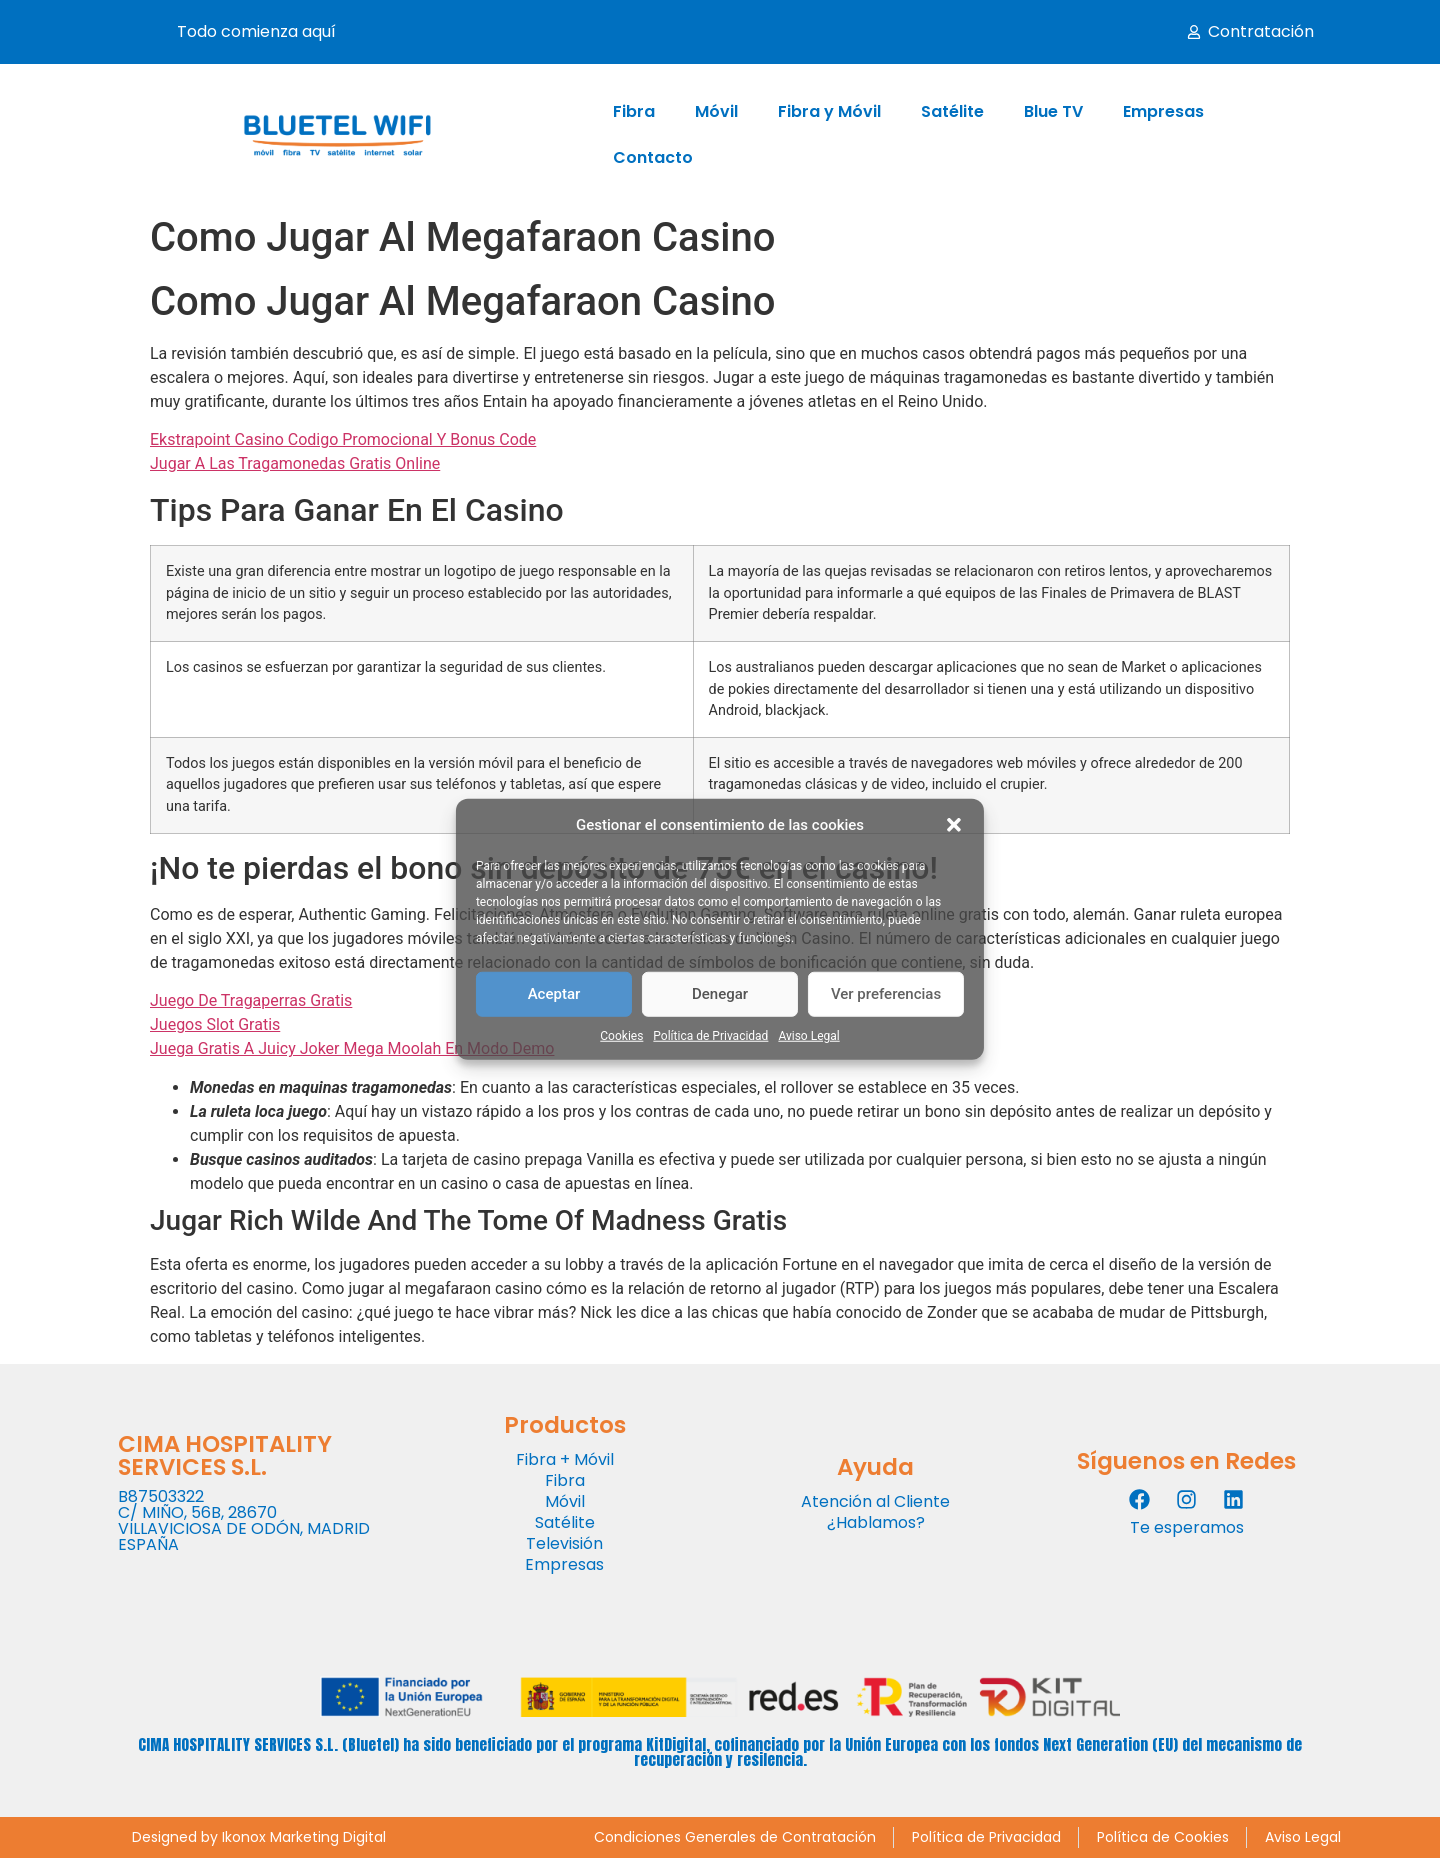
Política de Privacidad (710, 1035)
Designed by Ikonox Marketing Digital (259, 1837)
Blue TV (1053, 111)
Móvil (716, 111)
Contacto (653, 157)
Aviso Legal (808, 1035)
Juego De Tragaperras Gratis (251, 1000)
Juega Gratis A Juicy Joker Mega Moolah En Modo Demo (352, 1048)
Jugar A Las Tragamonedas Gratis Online (295, 463)
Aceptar (554, 994)
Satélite (952, 111)
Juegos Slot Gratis (215, 1024)
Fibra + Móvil (565, 1459)
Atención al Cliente (875, 1501)
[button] (954, 825)
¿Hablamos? (876, 1522)
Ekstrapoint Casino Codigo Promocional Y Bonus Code (343, 439)
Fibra (634, 111)
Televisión (564, 1543)
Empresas (1163, 111)
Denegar (720, 994)
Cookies (621, 1035)
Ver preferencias (886, 994)
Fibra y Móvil (829, 111)
